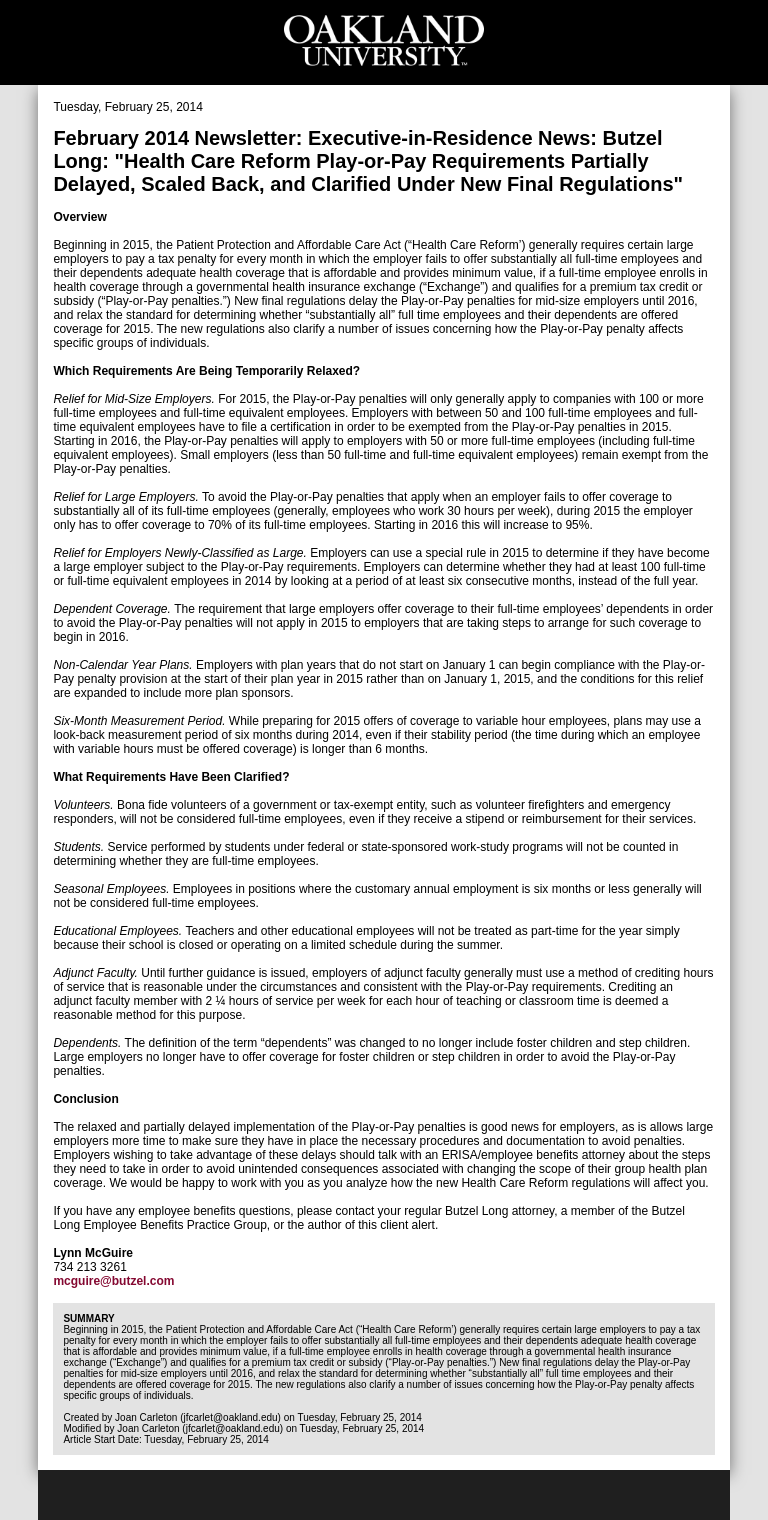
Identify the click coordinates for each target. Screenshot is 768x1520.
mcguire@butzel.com (113, 1281)
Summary (88, 1318)
